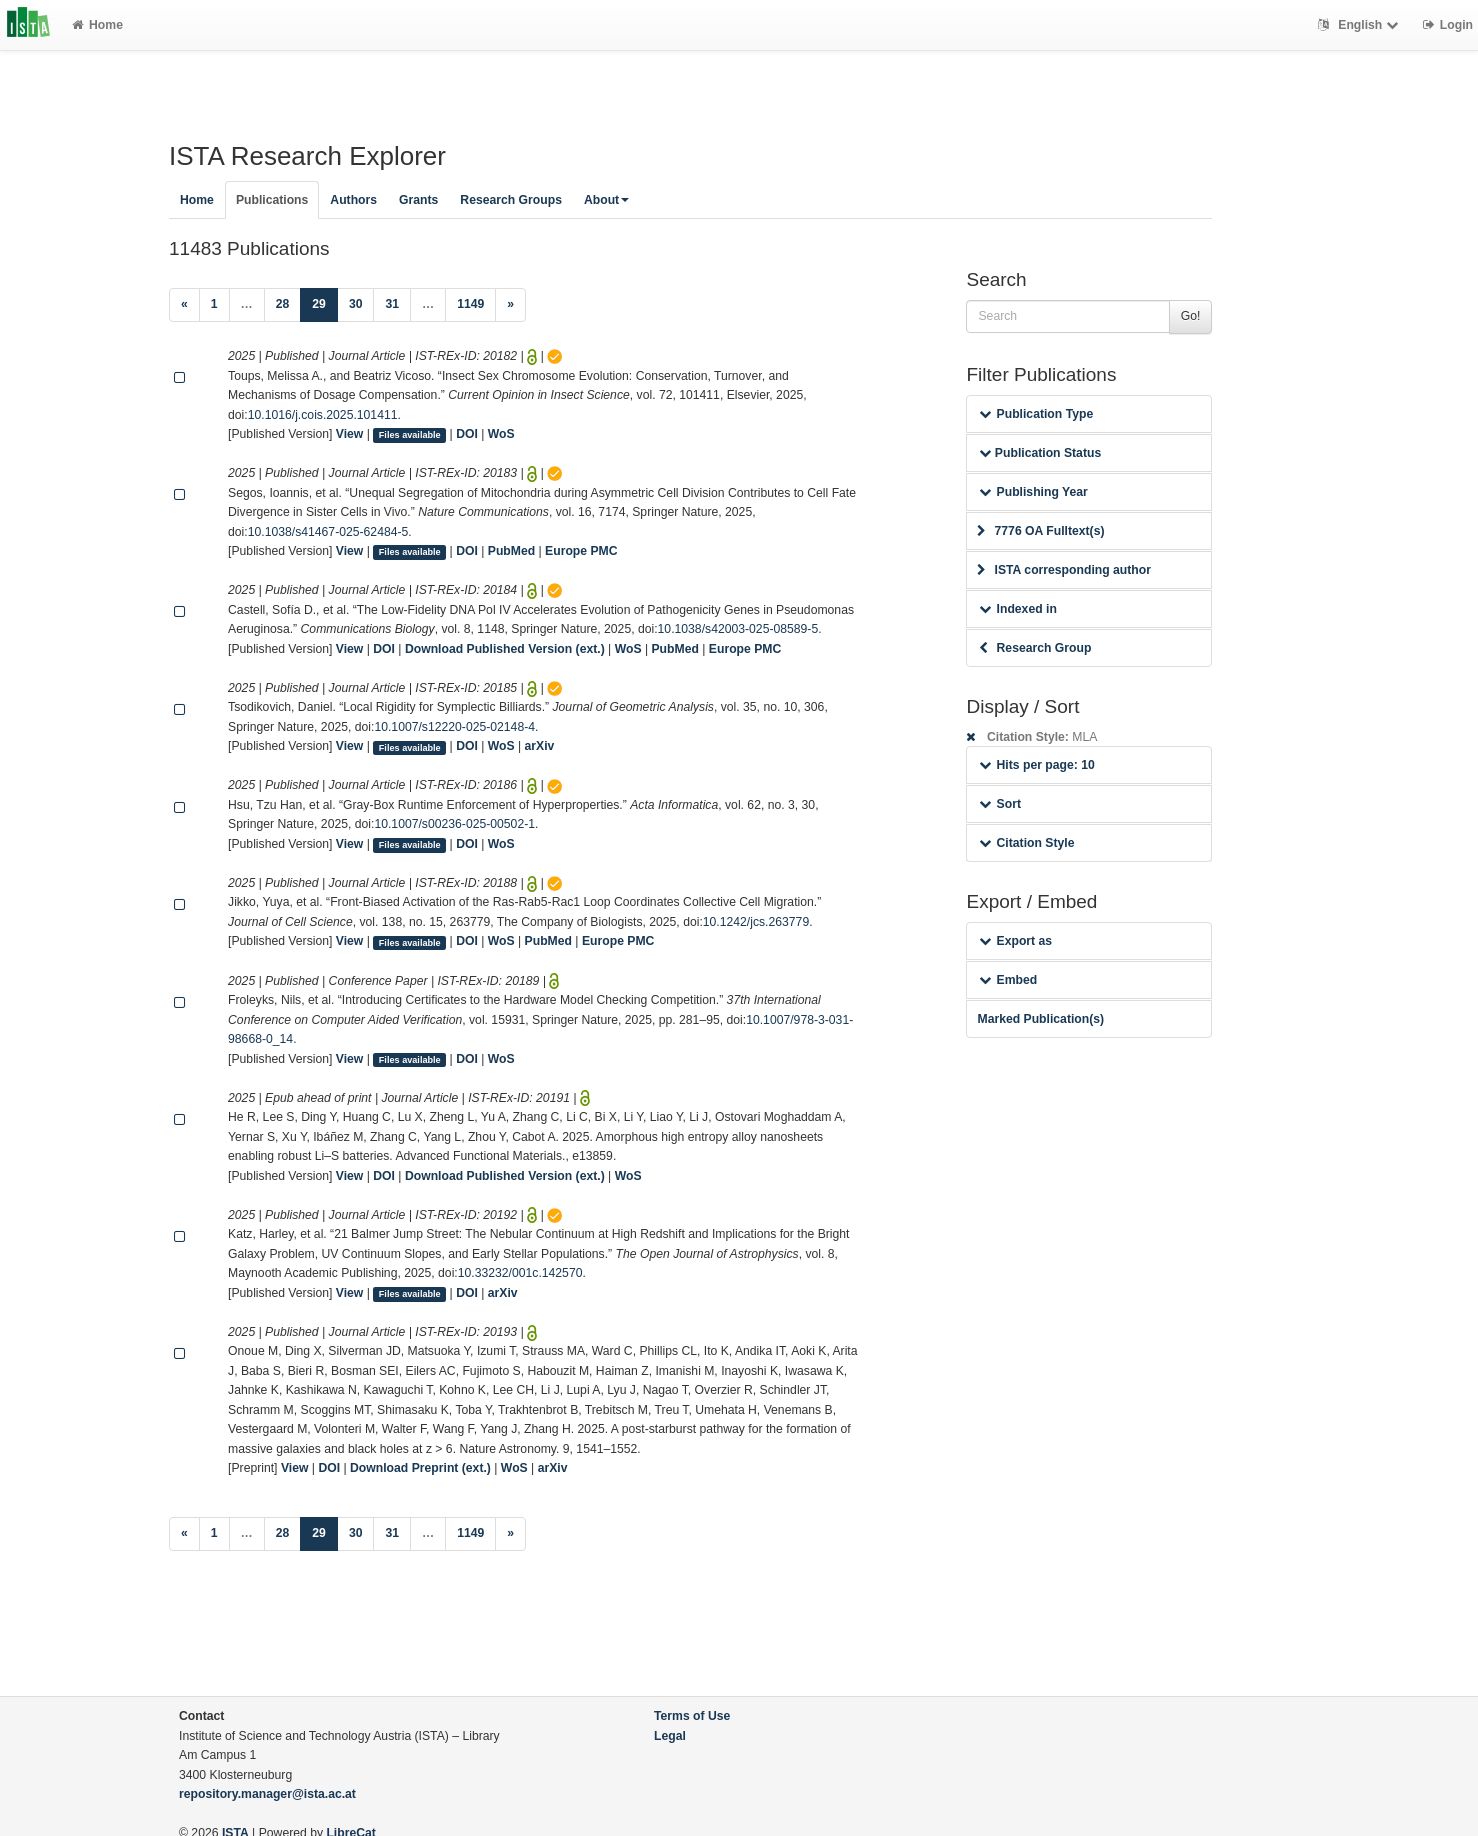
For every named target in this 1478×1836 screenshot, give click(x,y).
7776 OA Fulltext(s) (1040, 531)
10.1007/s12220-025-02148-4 (454, 727)
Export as (1015, 941)
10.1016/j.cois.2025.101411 (323, 415)
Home (97, 25)
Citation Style (1026, 843)
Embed (1008, 980)
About (606, 200)
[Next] (510, 305)
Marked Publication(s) (1040, 1019)
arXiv (540, 746)
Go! (1191, 316)
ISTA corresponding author (1064, 570)
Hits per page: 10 (1036, 765)
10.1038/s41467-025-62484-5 (328, 532)
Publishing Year (1033, 492)
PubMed (511, 551)
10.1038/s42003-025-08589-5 (738, 629)
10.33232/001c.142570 (520, 1273)
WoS (501, 434)
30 (356, 304)
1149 (470, 304)
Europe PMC (581, 551)
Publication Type (1036, 414)
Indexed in (1017, 609)
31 (392, 304)
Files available (410, 435)
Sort (999, 804)
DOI (467, 434)
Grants (418, 200)
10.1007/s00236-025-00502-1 (454, 824)
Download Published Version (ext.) (505, 649)
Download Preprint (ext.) (420, 1468)
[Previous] (184, 305)
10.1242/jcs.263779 (756, 922)
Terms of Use (692, 1716)
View (350, 434)
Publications (272, 200)
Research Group (1035, 648)
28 (283, 304)
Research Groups (511, 200)
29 (325, 302)
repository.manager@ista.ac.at (267, 1794)
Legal (670, 1736)
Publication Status (1040, 453)
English (1360, 25)
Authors (353, 200)
